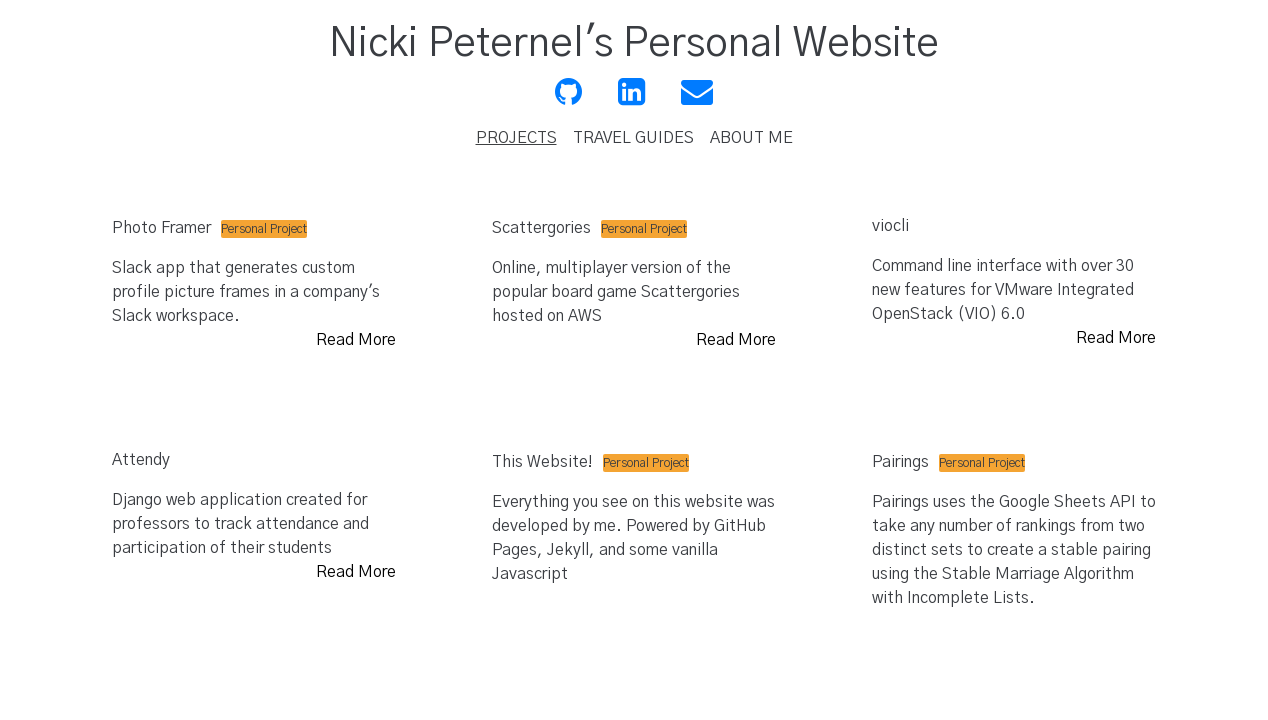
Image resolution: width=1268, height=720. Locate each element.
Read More (356, 340)
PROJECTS (516, 138)
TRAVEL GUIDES (633, 138)
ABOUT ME (751, 138)
